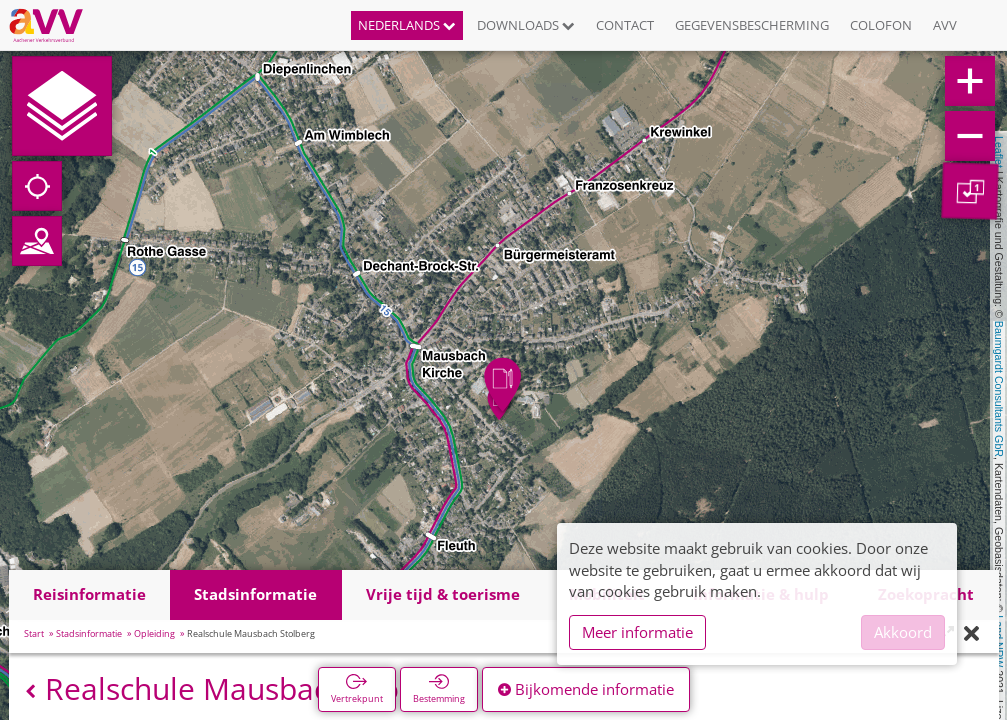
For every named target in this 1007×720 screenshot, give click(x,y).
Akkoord (903, 632)
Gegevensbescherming (752, 25)
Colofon (881, 25)
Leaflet (999, 152)
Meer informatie (637, 632)
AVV (945, 25)
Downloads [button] (526, 25)
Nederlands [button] (407, 25)
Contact (625, 25)
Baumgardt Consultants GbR (999, 389)
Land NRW (999, 641)
